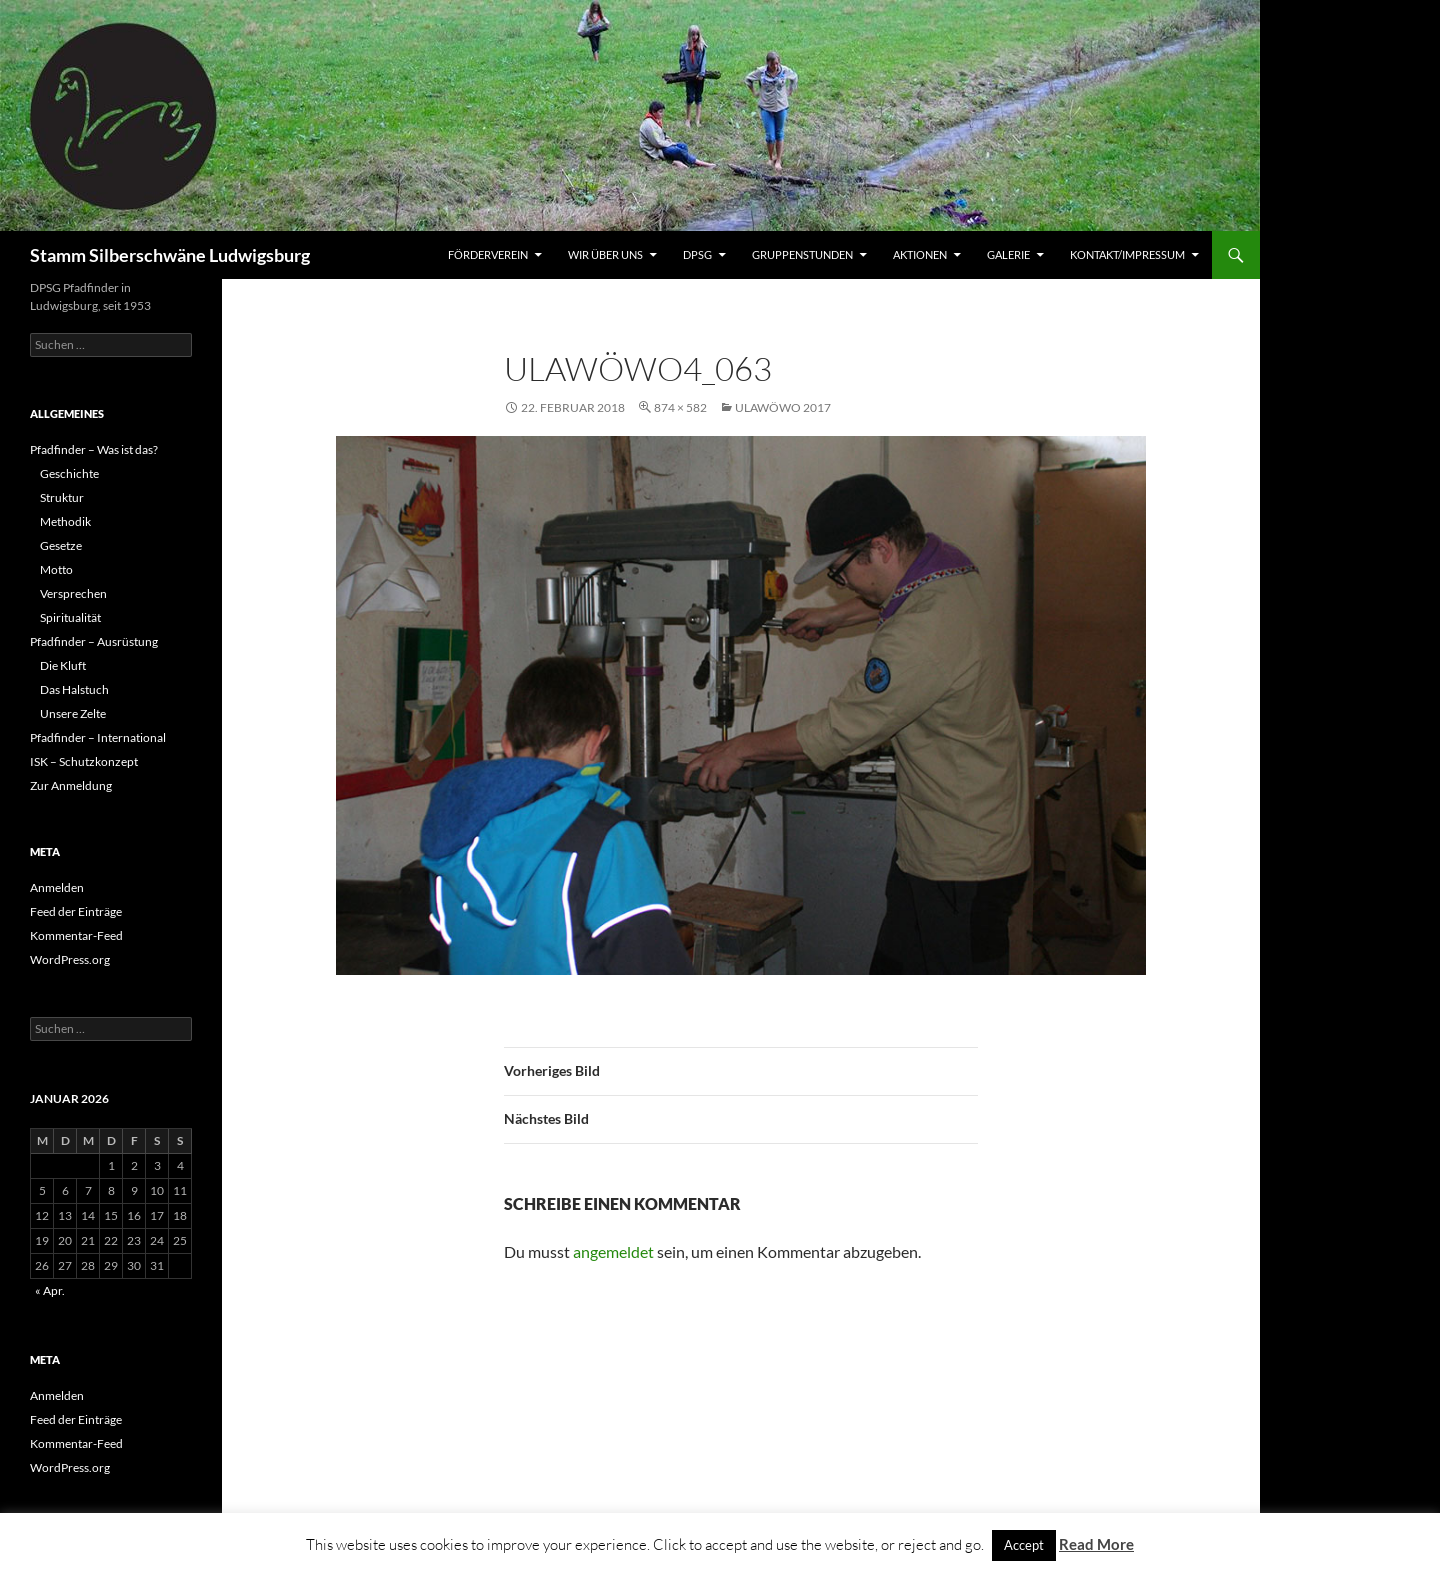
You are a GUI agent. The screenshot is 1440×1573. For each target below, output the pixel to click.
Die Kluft (63, 665)
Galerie (1008, 254)
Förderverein (488, 254)
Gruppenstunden (802, 254)
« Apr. (50, 1290)
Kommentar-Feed (76, 935)
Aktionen (920, 254)
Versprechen (73, 593)
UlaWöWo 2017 (783, 407)
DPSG (697, 254)
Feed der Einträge (76, 911)
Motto (56, 569)
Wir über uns (605, 254)
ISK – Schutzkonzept (84, 761)
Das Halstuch (74, 689)
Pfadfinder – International (98, 737)
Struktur (62, 497)
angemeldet (613, 1251)
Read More (1096, 1544)
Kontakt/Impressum (1127, 254)
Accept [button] (1024, 1545)
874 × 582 (680, 407)
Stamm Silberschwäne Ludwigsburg (170, 255)
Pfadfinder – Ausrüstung (94, 641)
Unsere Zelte (73, 713)
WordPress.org (70, 959)
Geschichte (69, 473)
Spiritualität (70, 617)
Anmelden (57, 887)
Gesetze (61, 545)
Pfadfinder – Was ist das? (94, 449)
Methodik (65, 521)
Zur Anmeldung (71, 785)
